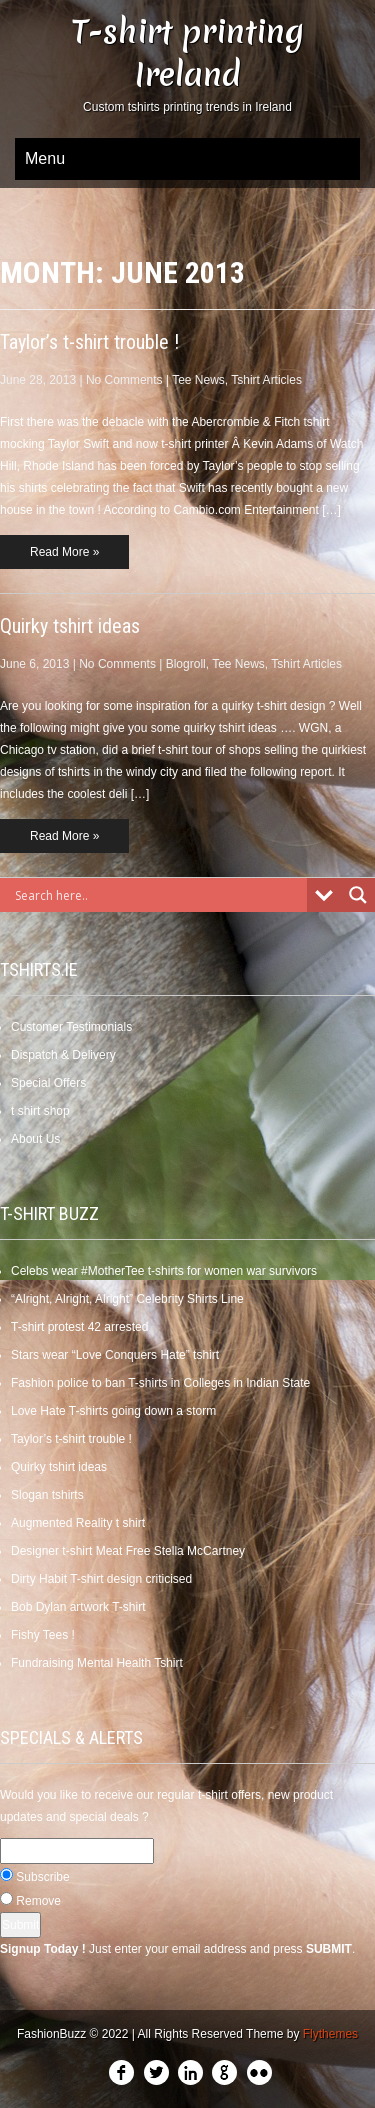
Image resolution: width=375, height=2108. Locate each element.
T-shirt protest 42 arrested (79, 1327)
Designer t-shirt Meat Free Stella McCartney (128, 1551)
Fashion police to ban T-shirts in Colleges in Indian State (160, 1383)
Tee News (198, 380)
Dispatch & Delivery (63, 1055)
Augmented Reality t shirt (78, 1523)
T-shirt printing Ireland (188, 53)
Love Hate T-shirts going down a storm (113, 1411)
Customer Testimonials (71, 1027)
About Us (35, 1139)
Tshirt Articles (266, 380)
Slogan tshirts (47, 1495)
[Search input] (158, 895)
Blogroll (186, 664)
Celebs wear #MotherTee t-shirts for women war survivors (164, 1271)
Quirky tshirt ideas (70, 626)
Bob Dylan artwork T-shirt (78, 1607)
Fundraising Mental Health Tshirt (97, 1663)
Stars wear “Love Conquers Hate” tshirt (115, 1355)
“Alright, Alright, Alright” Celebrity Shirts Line (127, 1299)
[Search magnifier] (358, 895)
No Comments (124, 380)
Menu (45, 158)
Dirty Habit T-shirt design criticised (101, 1579)
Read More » (64, 552)
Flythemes (330, 2034)
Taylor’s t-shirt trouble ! (89, 342)
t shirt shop (40, 1111)
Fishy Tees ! (43, 1635)
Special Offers (48, 1083)
